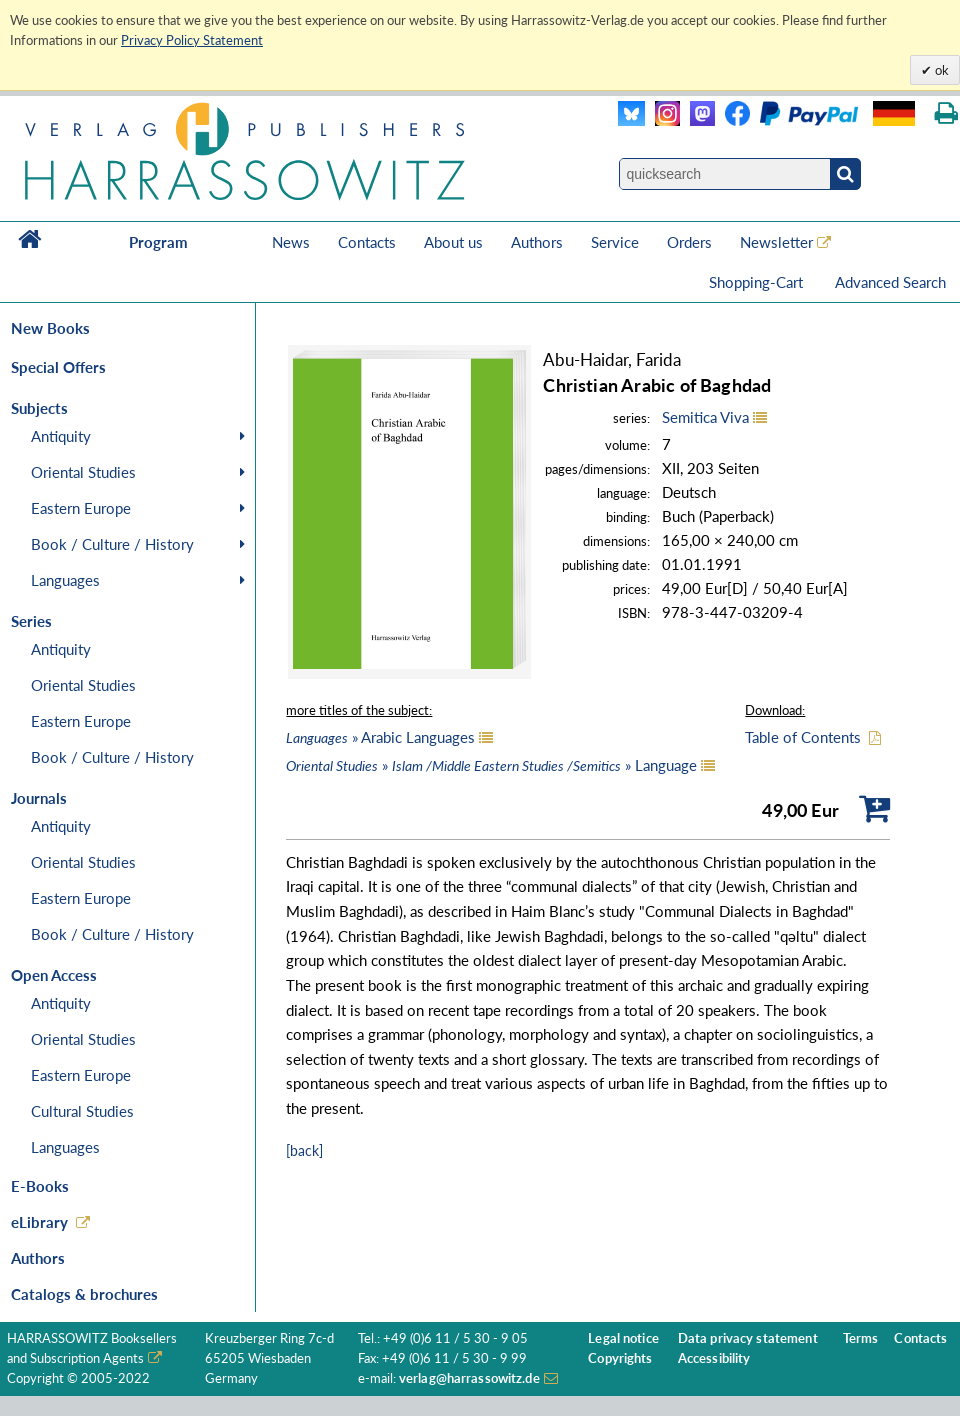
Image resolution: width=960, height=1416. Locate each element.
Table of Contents (803, 737)
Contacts (367, 242)
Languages (65, 580)
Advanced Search (890, 282)
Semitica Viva (705, 417)
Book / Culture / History (112, 544)
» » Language (491, 765)
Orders (689, 242)
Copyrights (620, 1358)
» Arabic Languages (380, 737)
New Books (50, 328)
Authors (537, 242)
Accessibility (714, 1358)
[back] (304, 1150)
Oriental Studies (83, 472)
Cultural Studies (82, 1111)
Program (158, 242)
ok (940, 70)
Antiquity (61, 436)
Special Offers (58, 367)
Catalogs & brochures (84, 1294)
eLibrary (39, 1222)
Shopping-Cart (758, 282)
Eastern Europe (81, 508)
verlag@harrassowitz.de (469, 1378)
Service (615, 242)
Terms (861, 1338)
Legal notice (623, 1338)
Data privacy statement (748, 1338)
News (291, 242)
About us (453, 242)
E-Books (40, 1186)
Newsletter (776, 242)
